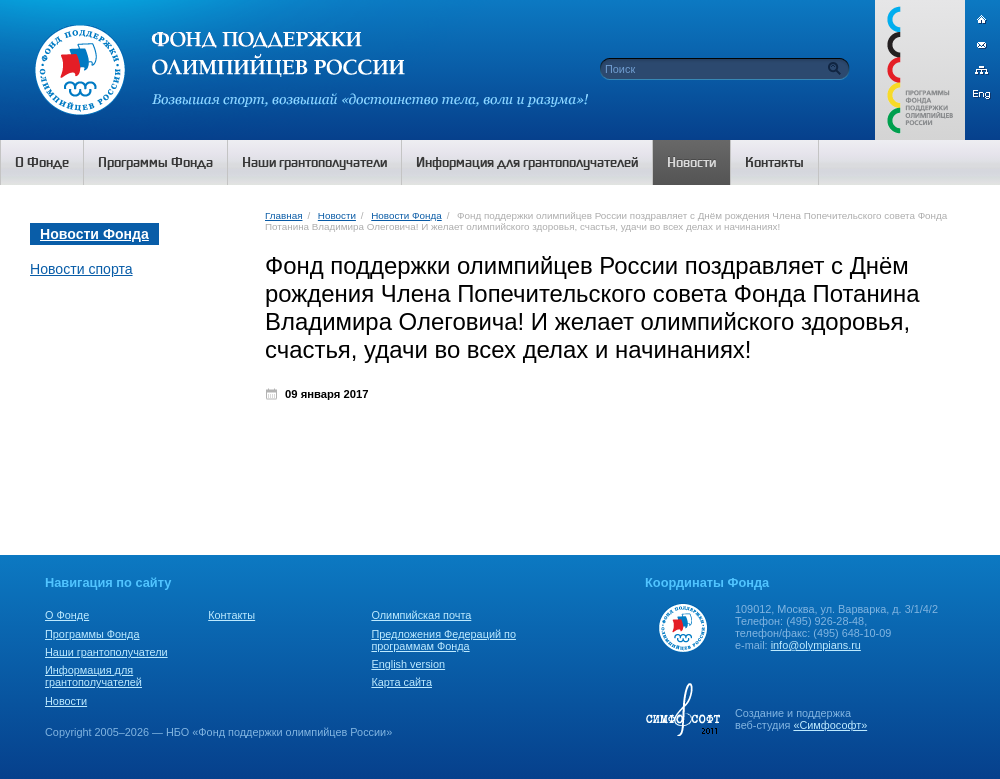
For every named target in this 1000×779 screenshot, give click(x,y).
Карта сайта (401, 682)
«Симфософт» (830, 725)
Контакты (231, 615)
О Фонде (67, 615)
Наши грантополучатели (106, 652)
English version (408, 664)
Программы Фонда (92, 634)
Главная (283, 215)
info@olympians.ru (816, 645)
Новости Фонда (406, 215)
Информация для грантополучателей (93, 676)
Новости (337, 215)
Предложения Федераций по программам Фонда (443, 640)
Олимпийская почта (421, 615)
